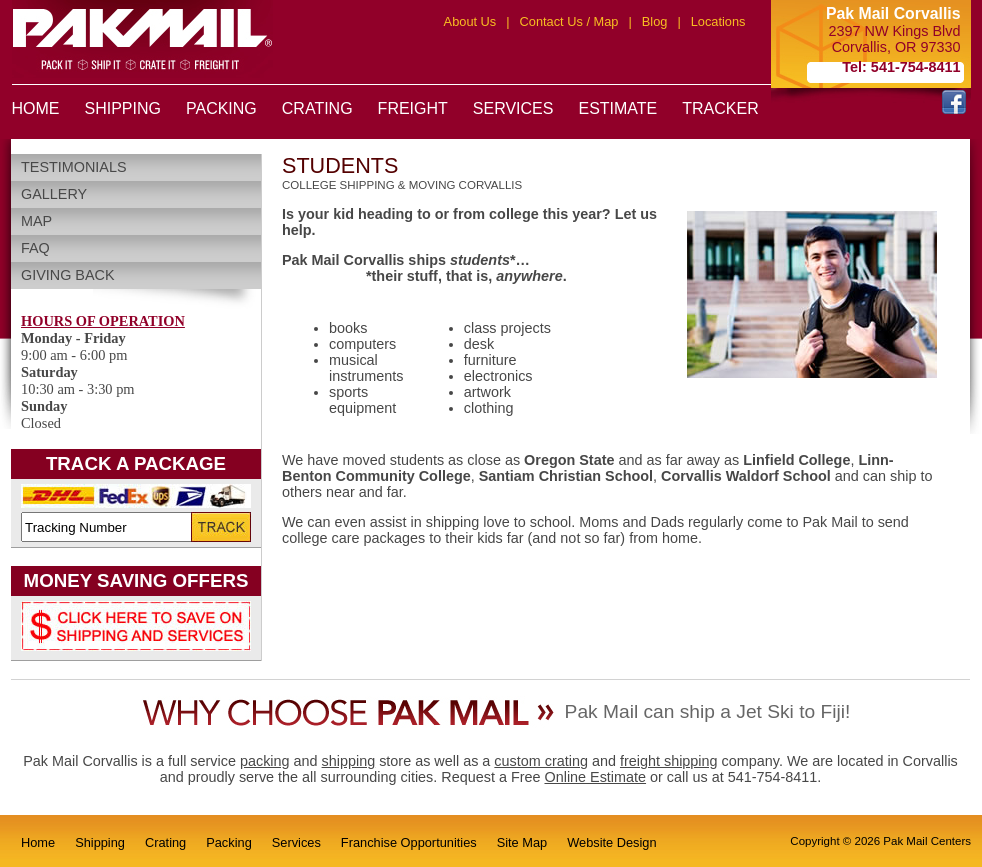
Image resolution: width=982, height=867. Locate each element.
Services (296, 842)
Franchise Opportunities (409, 842)
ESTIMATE (617, 108)
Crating (165, 842)
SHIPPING (123, 108)
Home (38, 842)
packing (265, 761)
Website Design (611, 842)
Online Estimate (595, 777)
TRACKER (720, 108)
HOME (36, 108)
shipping (349, 761)
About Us (470, 21)
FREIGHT (413, 108)
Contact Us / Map (569, 21)
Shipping (100, 842)
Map (36, 221)
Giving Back (68, 275)
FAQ (35, 248)
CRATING (317, 108)
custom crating (541, 761)
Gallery (54, 194)
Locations (718, 21)
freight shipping (669, 761)
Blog (655, 21)
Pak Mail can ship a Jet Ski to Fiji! (708, 711)
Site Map (522, 842)
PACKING (221, 108)
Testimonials (74, 167)
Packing (229, 842)
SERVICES (513, 108)
